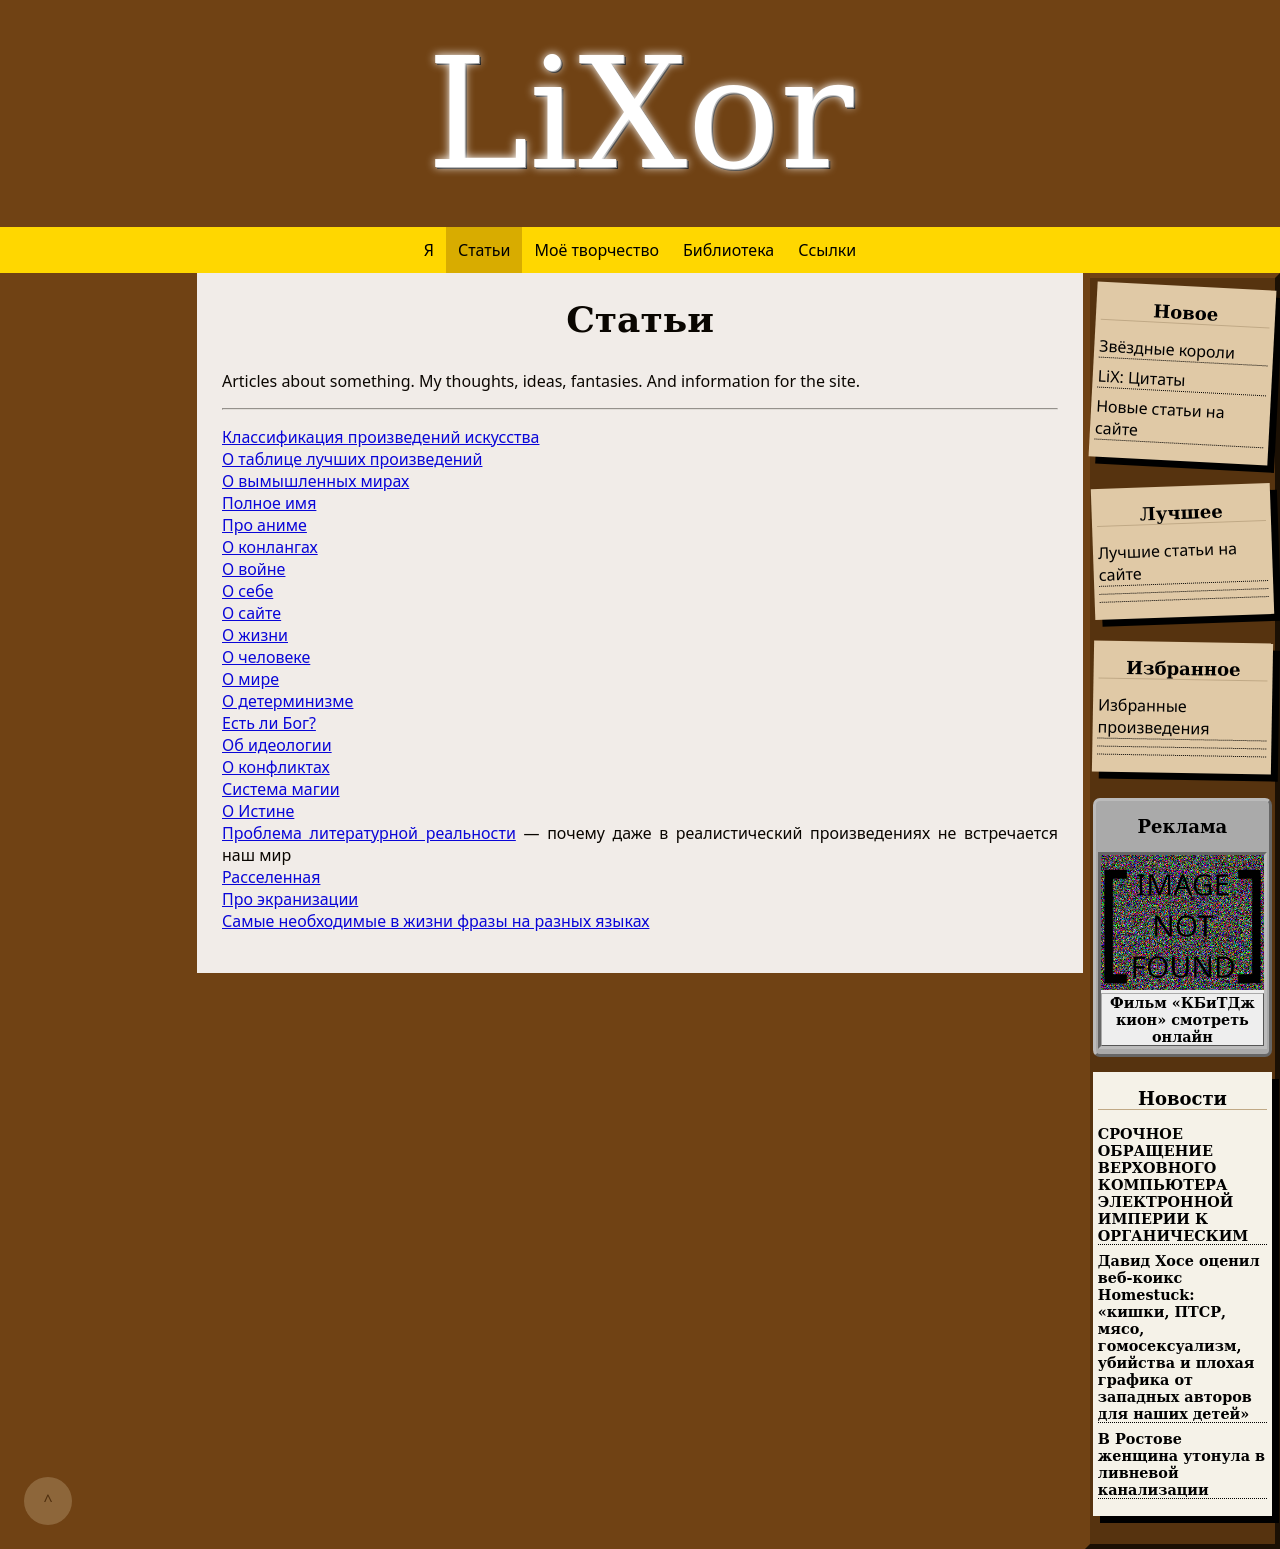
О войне (253, 569)
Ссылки (827, 250)
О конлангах (270, 547)
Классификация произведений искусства (380, 437)
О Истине (258, 811)
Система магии (281, 789)
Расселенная (271, 877)
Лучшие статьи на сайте (1167, 561)
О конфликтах (276, 767)
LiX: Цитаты (1141, 377)
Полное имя (269, 503)
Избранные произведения (1153, 716)
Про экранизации (290, 899)
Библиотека (728, 250)
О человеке (266, 657)
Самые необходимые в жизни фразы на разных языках (435, 921)
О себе (247, 591)
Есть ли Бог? (269, 723)
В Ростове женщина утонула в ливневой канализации (1181, 1464)
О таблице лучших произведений (352, 459)
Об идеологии (277, 745)
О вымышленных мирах (315, 481)
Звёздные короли (1167, 348)
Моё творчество (596, 250)
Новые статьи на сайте (1159, 417)
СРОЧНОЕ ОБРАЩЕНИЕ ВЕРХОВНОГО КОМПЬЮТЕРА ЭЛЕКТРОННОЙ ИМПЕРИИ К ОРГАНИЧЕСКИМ (1173, 1184)
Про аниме (264, 525)
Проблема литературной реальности (369, 833)
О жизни (255, 635)
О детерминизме (287, 701)
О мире (250, 679)
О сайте (251, 613)
